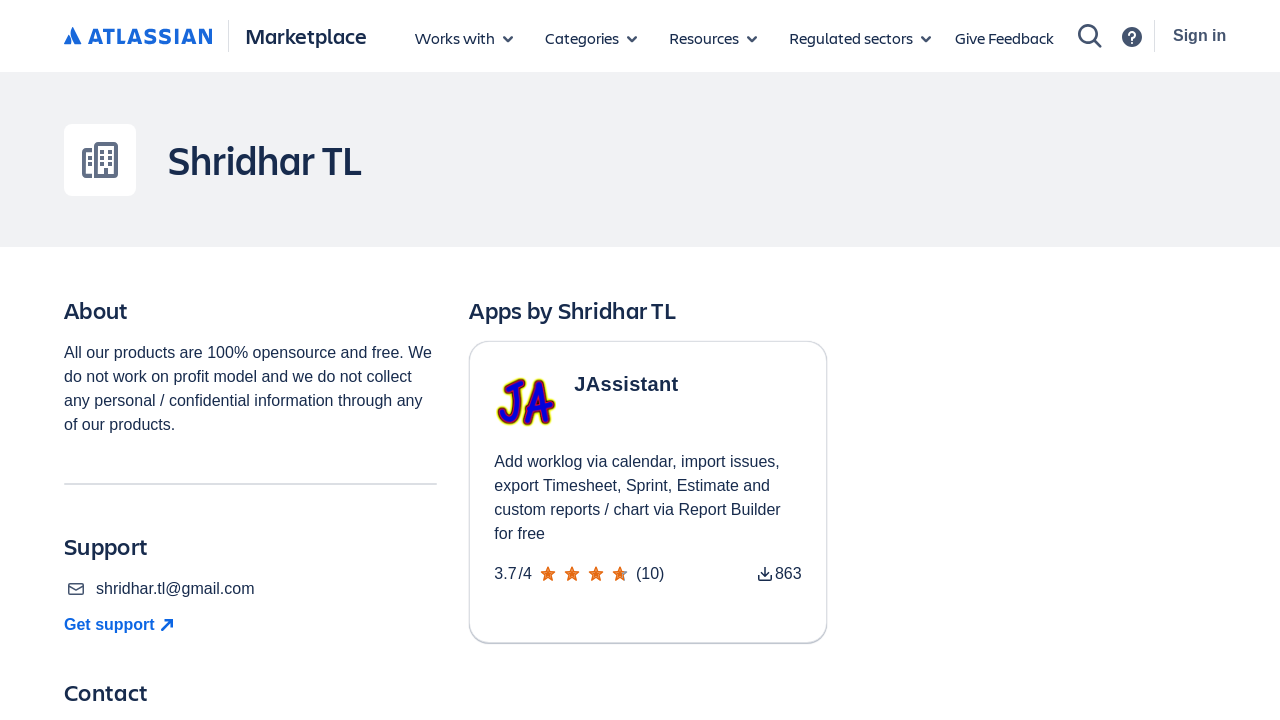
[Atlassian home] (138, 37)
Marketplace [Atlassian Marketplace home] (306, 35)
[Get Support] (121, 625)
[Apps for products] (464, 38)
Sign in (1199, 35)
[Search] (1090, 36)
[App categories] (591, 38)
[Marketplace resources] (713, 38)
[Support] (1132, 37)
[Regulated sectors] (860, 38)
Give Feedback (1004, 37)
